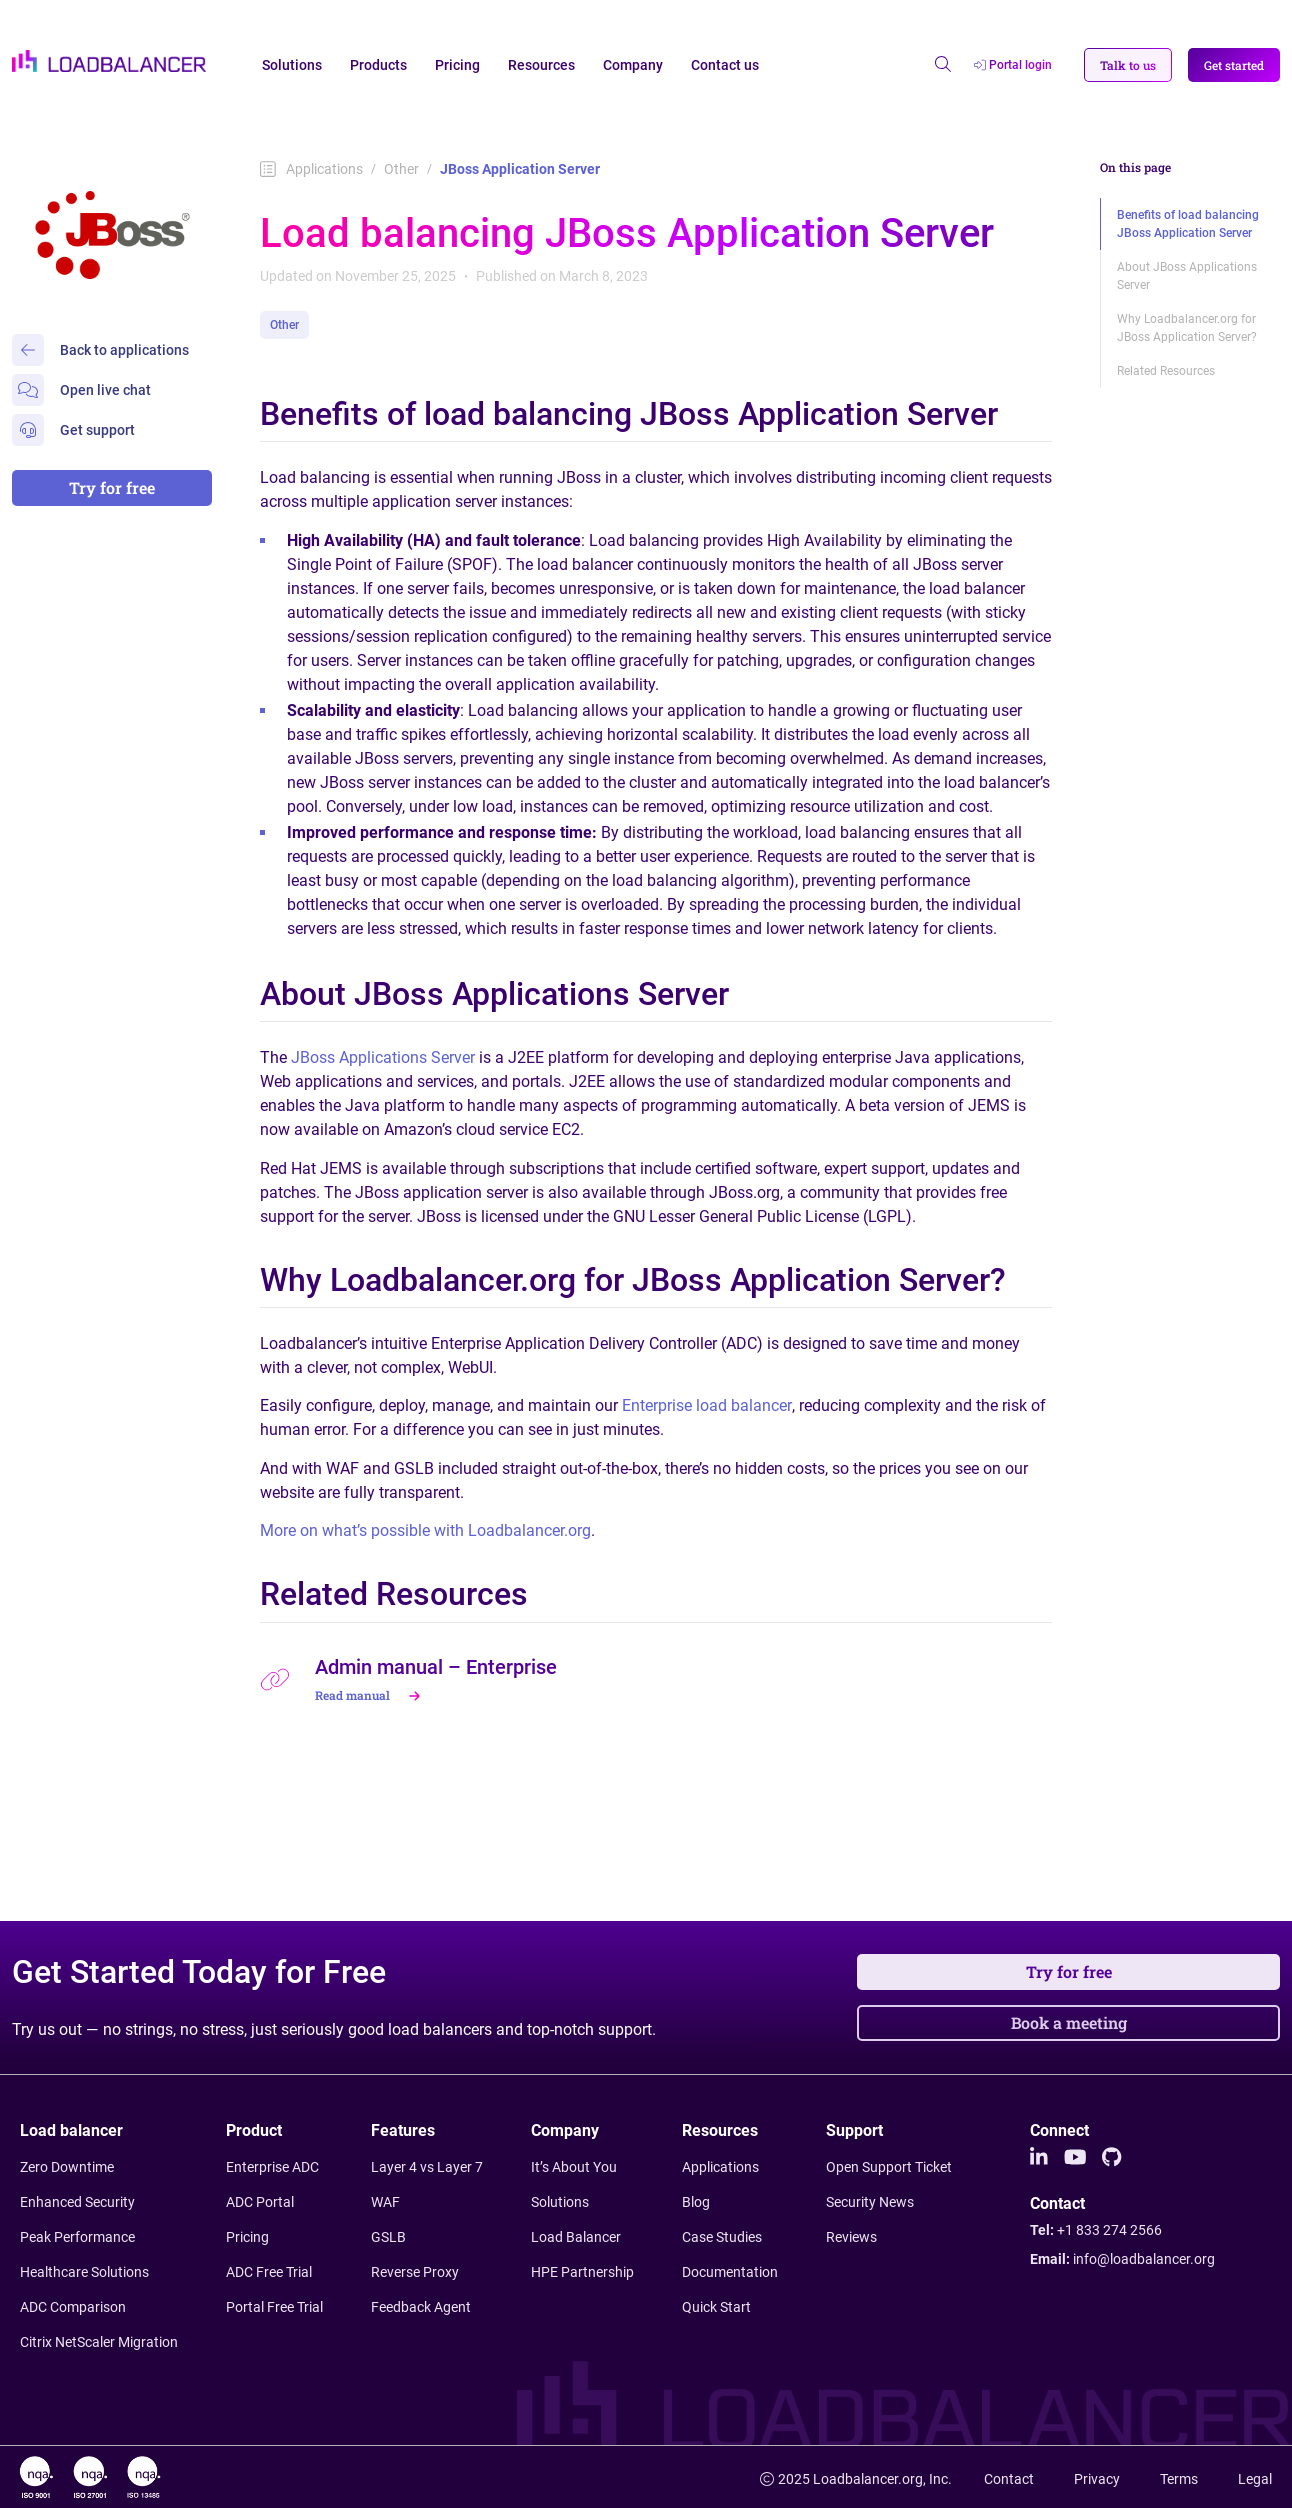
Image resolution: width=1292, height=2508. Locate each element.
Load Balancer (576, 2237)
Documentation (730, 2272)
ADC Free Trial (269, 2272)
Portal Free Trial (274, 2307)
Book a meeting (1069, 2022)
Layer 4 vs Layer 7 (427, 2167)
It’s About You (574, 2167)
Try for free (112, 487)
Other (401, 169)
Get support (73, 430)
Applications (311, 169)
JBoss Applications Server (383, 1057)
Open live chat (81, 390)
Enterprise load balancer (707, 1405)
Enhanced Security (77, 2202)
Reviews (851, 2237)
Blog (696, 2202)
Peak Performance (77, 2237)
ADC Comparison (73, 2307)
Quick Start (716, 2307)
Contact (1057, 2204)
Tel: (1096, 2230)
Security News (870, 2202)
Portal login (1013, 65)
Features (403, 2130)
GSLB (388, 2237)
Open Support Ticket (889, 2167)
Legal (1255, 2479)
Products (378, 65)
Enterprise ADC (272, 2167)
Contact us (725, 65)
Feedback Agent (421, 2307)
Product (254, 2130)
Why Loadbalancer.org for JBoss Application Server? (1187, 328)
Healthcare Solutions (84, 2272)
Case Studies (722, 2237)
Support (854, 2130)
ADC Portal (260, 2202)
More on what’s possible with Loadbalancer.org (425, 1530)
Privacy (1097, 2479)
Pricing (457, 65)
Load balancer (71, 2130)
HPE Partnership (582, 2272)
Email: (1122, 2259)
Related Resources (1166, 371)
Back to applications (100, 350)
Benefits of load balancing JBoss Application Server (1188, 224)
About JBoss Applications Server (1187, 276)
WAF (385, 2202)
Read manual (370, 1695)
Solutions (292, 65)
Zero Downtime (67, 2167)
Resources (541, 65)
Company (633, 65)
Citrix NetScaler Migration (99, 2342)
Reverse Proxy (415, 2272)
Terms (1179, 2479)
